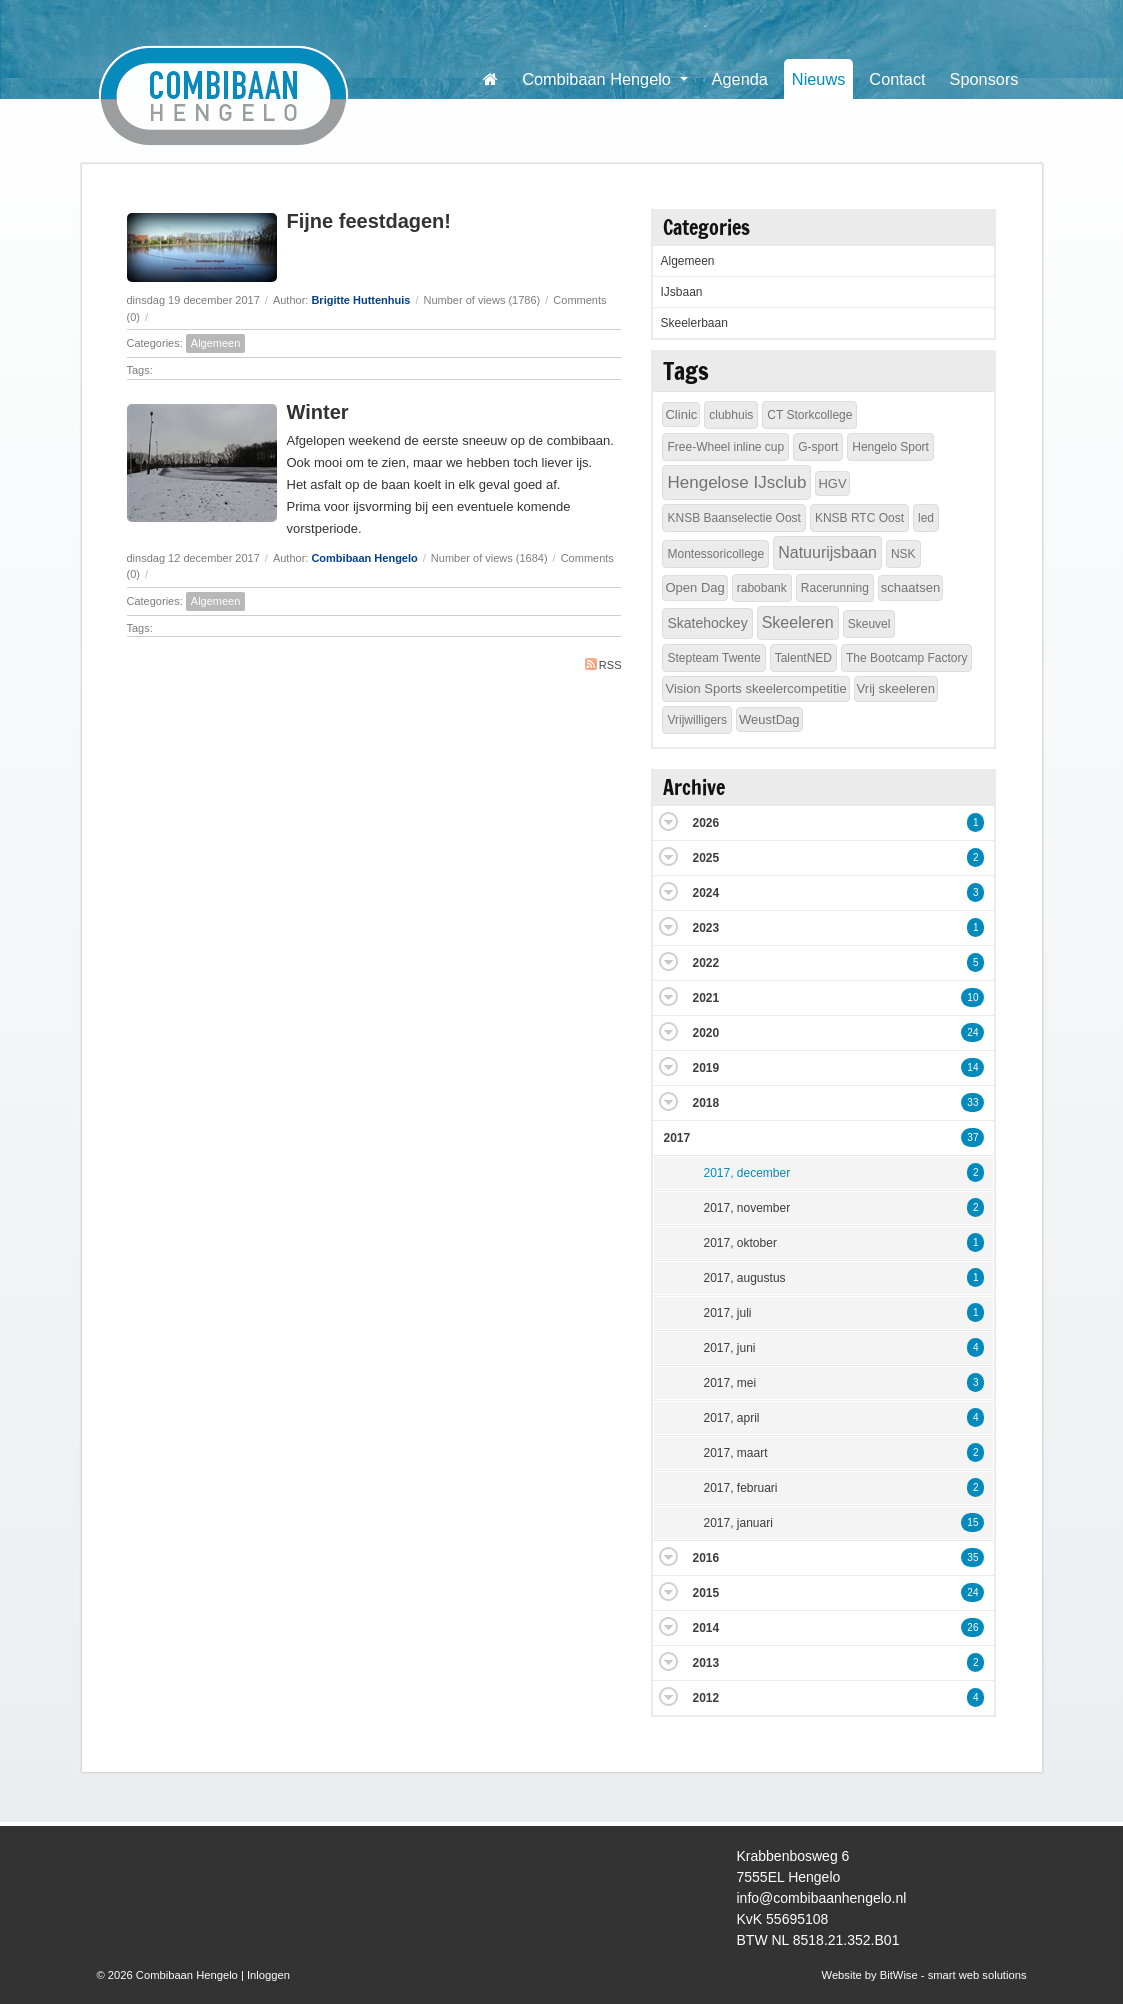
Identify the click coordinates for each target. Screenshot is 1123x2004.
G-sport (818, 447)
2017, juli (727, 1313)
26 (972, 1627)
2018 (705, 1103)
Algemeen (216, 343)
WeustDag (769, 719)
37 (972, 1137)
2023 (705, 928)
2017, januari (737, 1523)
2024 (705, 893)
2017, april (731, 1418)
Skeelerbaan (693, 323)
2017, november (746, 1208)
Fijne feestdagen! (369, 221)
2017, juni (729, 1348)
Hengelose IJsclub (736, 482)
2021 (705, 998)
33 (972, 1102)
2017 (676, 1138)
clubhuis (731, 415)
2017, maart (735, 1453)
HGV (832, 483)
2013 (705, 1663)
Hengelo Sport (890, 447)
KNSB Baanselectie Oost (733, 518)
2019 (705, 1068)
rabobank (762, 588)
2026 (705, 823)
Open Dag (694, 587)
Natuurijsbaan (827, 552)
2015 (705, 1593)
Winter (318, 412)
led (926, 518)
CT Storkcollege (809, 415)
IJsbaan (681, 292)
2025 (705, 858)
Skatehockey (707, 623)
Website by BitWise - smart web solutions (924, 1975)
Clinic (681, 414)
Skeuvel (869, 624)
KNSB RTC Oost (859, 518)
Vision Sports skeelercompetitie (755, 688)
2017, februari (740, 1488)
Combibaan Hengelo (364, 558)
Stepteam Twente (713, 658)
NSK (903, 554)
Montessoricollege (715, 554)
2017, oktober (739, 1243)
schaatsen (910, 587)
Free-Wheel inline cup (725, 447)
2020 (705, 1033)
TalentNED (803, 658)
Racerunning (835, 588)
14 (972, 1067)
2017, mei (729, 1383)
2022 (705, 963)
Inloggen (268, 1975)
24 (972, 1032)
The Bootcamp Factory (906, 658)
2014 (705, 1628)
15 (972, 1522)
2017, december (746, 1173)
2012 (705, 1698)
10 (972, 997)
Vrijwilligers (697, 720)
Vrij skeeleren (896, 688)
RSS (603, 664)
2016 (705, 1558)
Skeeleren (798, 622)
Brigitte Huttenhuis (360, 300)
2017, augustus (744, 1278)
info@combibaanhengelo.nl (822, 1898)
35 (972, 1557)
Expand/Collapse (668, 821)
